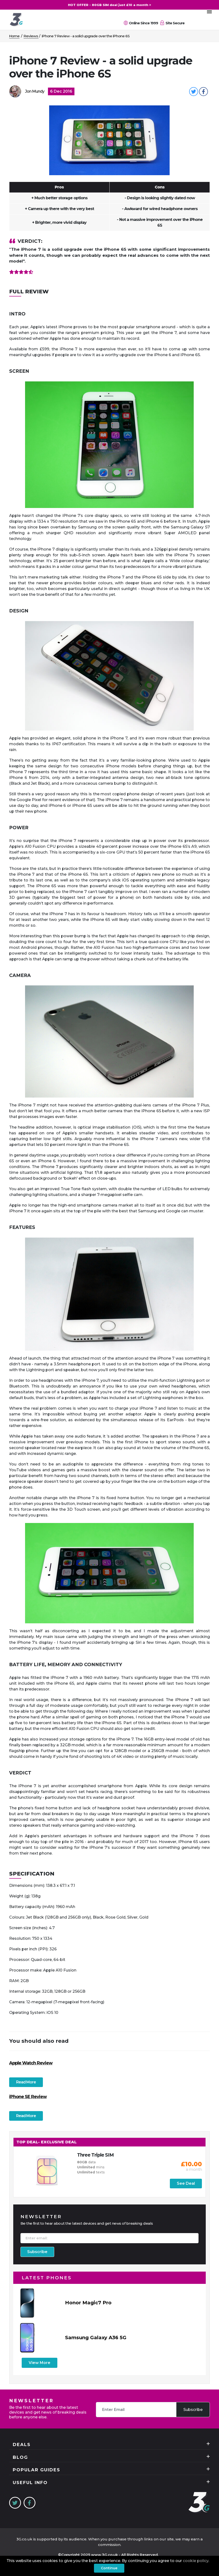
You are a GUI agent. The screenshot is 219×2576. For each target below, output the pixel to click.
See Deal (186, 2183)
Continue (109, 2568)
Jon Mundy (35, 91)
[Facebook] (29, 2503)
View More (39, 2362)
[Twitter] (15, 2503)
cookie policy (195, 2560)
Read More (26, 2082)
